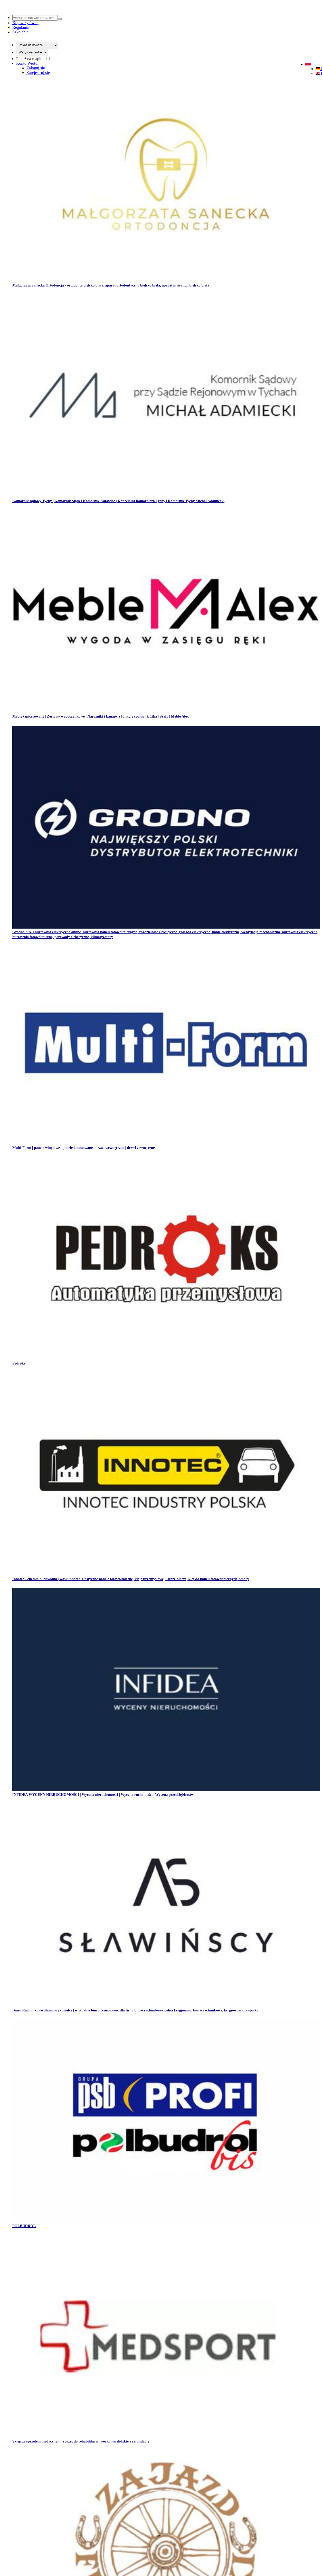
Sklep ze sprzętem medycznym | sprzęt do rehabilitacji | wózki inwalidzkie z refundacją (80, 2441)
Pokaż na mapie (33, 58)
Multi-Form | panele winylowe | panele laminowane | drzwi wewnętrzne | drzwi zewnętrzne (83, 1148)
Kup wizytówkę (25, 23)
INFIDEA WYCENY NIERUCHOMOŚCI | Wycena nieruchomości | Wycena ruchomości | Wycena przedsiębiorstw (103, 1794)
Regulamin (21, 27)
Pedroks (18, 1363)
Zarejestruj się (38, 72)
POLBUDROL (24, 2226)
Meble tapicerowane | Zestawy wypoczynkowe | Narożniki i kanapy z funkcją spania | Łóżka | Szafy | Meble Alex (100, 716)
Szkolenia (20, 32)
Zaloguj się (35, 68)
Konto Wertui (27, 63)
